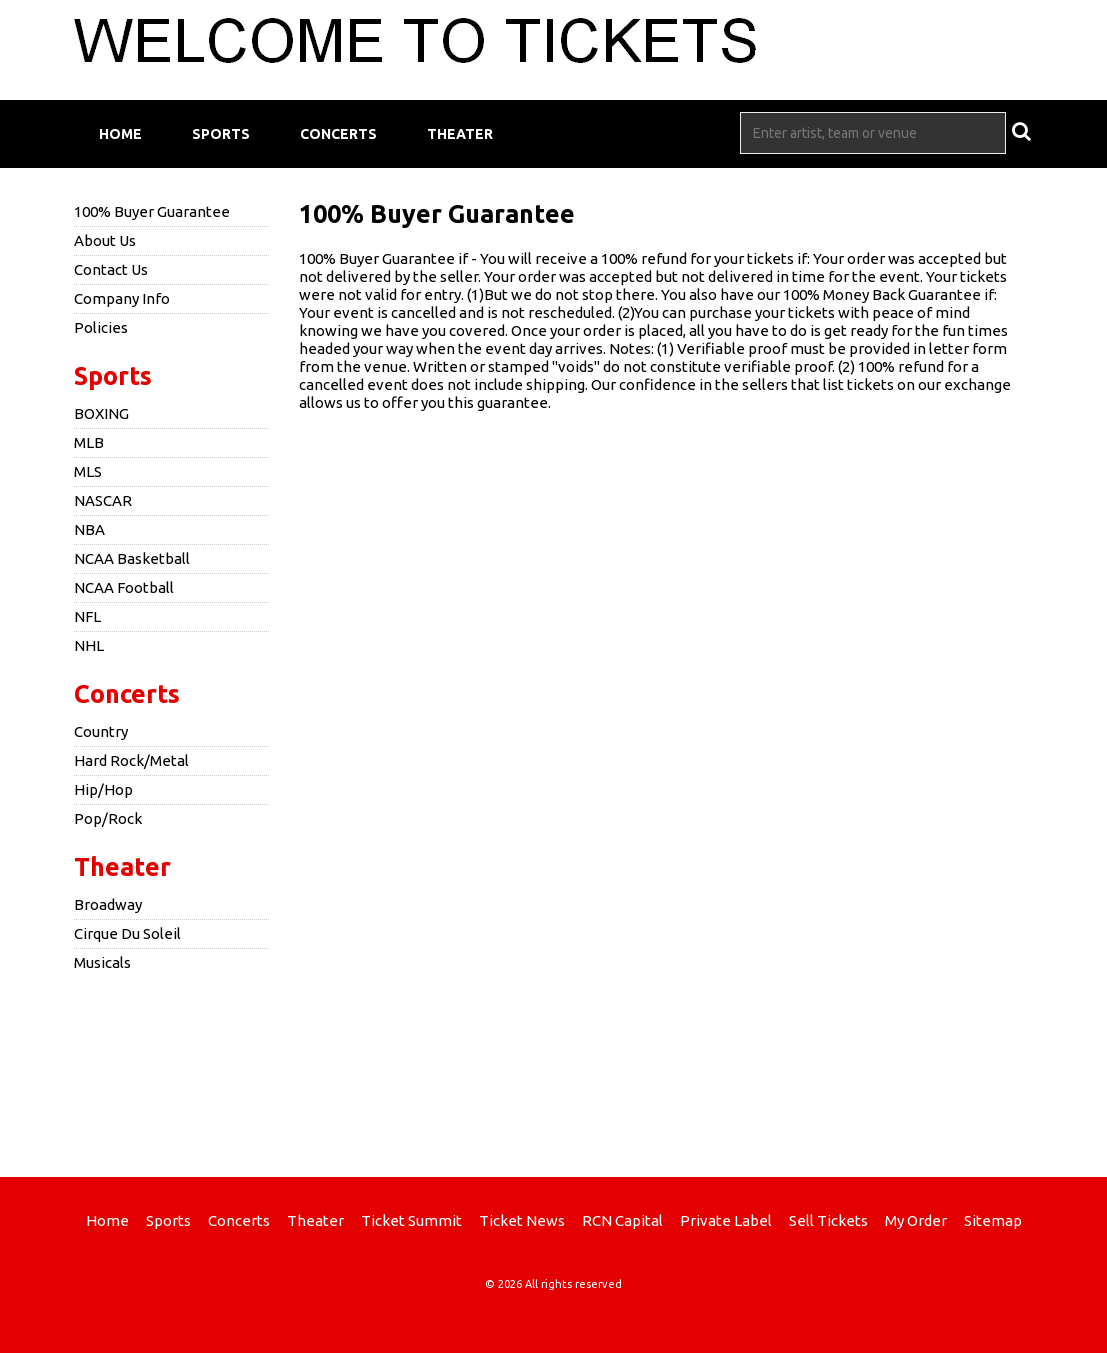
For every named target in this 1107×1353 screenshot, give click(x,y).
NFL (87, 616)
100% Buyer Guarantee (152, 211)
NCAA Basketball (132, 558)
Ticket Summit (411, 1220)
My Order (916, 1220)
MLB (89, 442)
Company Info (122, 298)
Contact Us (111, 269)
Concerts (338, 134)
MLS (88, 471)
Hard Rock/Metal (131, 760)
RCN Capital (622, 1220)
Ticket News (522, 1220)
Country (101, 731)
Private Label (726, 1220)
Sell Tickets (828, 1220)
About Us (105, 240)
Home (120, 134)
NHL (89, 645)
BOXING (101, 413)
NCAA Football (124, 587)
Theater (460, 134)
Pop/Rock (108, 818)
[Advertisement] (554, 1072)
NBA (89, 529)
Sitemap (993, 1220)
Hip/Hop (103, 789)
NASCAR (103, 500)
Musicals (102, 962)
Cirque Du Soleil (127, 933)
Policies (101, 327)
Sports (221, 134)
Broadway (108, 904)
